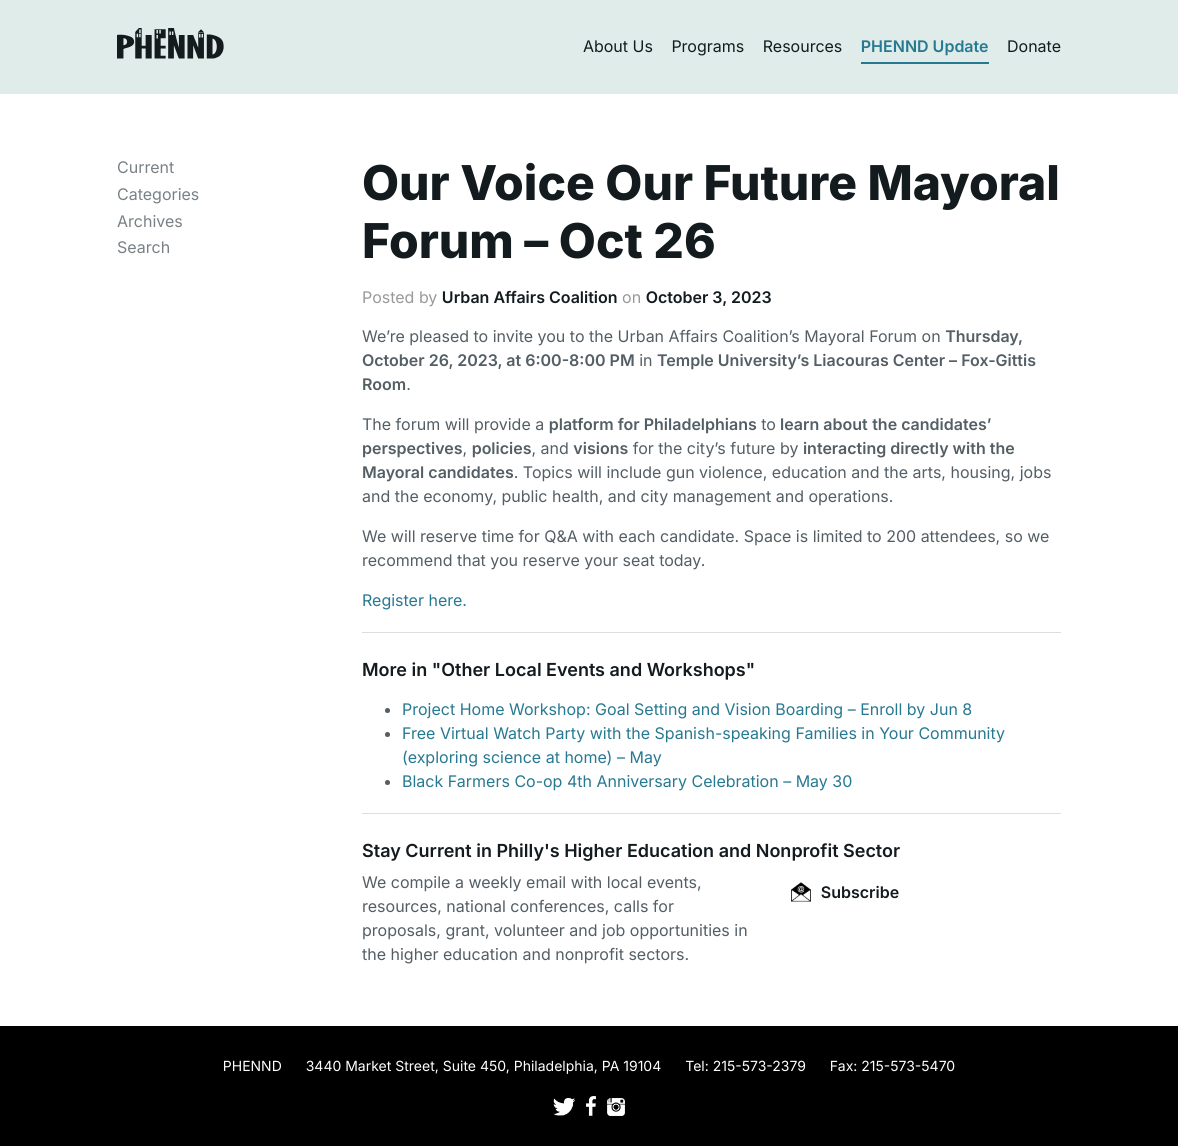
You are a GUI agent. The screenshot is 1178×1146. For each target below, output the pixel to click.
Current (145, 167)
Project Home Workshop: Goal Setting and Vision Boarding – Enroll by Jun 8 (687, 709)
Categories (158, 194)
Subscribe (845, 892)
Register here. (414, 600)
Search (143, 247)
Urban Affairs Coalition (530, 297)
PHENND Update (925, 46)
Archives (150, 221)
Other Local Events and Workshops (593, 670)
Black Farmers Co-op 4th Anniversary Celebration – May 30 (627, 781)
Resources (803, 46)
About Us (618, 46)
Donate (1034, 46)
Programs (707, 46)
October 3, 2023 (709, 297)
